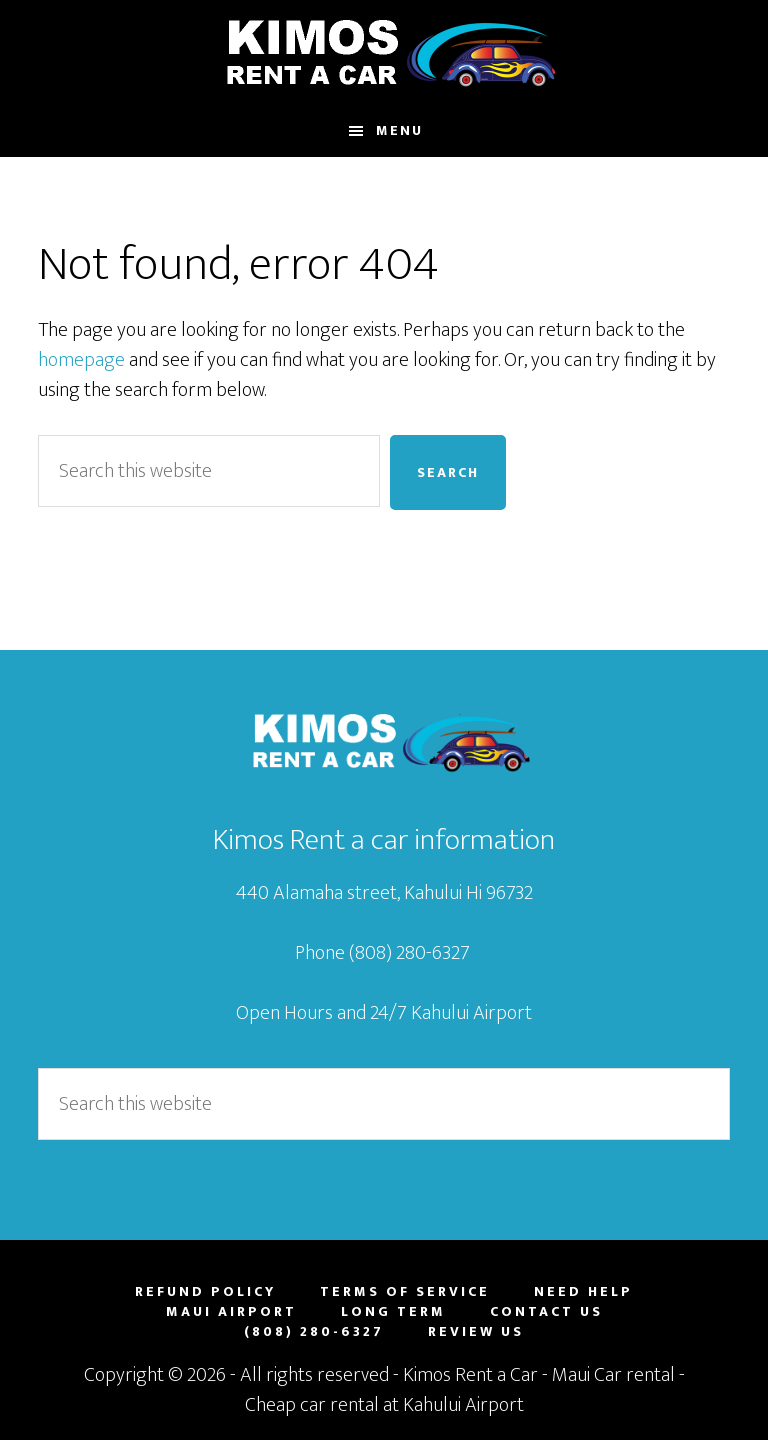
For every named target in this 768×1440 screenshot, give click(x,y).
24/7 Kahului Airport (451, 1013)
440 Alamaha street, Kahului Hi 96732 (384, 893)
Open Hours (284, 1013)
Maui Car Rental (383, 53)
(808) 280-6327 (411, 953)
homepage (81, 360)
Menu (399, 130)
